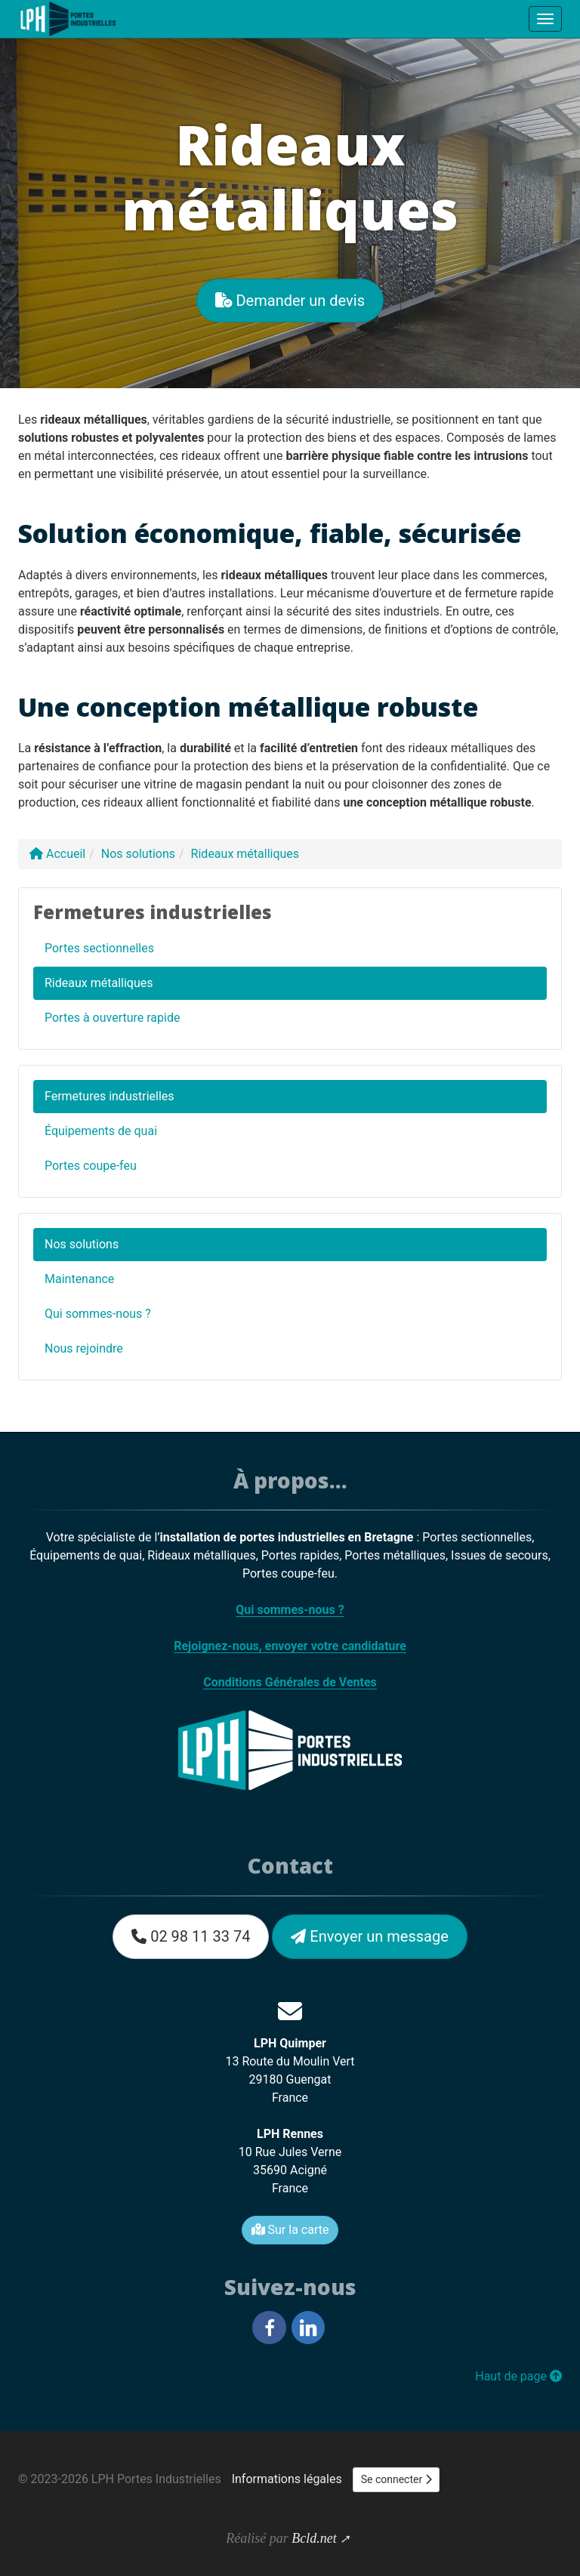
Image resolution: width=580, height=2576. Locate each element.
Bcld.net (314, 2538)
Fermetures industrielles (109, 1096)
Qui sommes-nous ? (98, 1314)
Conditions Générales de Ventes (290, 1682)
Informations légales (287, 2479)
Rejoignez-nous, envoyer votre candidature (290, 1646)
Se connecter (396, 2479)
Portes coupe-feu (91, 1165)
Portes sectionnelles (99, 948)
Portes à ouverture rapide (112, 1017)
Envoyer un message (369, 1936)
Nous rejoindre (84, 1348)
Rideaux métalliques (99, 983)
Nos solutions (82, 1244)
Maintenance (79, 1279)
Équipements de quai (101, 1131)
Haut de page (518, 2376)
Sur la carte (290, 2230)
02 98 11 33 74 (190, 1936)
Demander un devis (290, 301)
